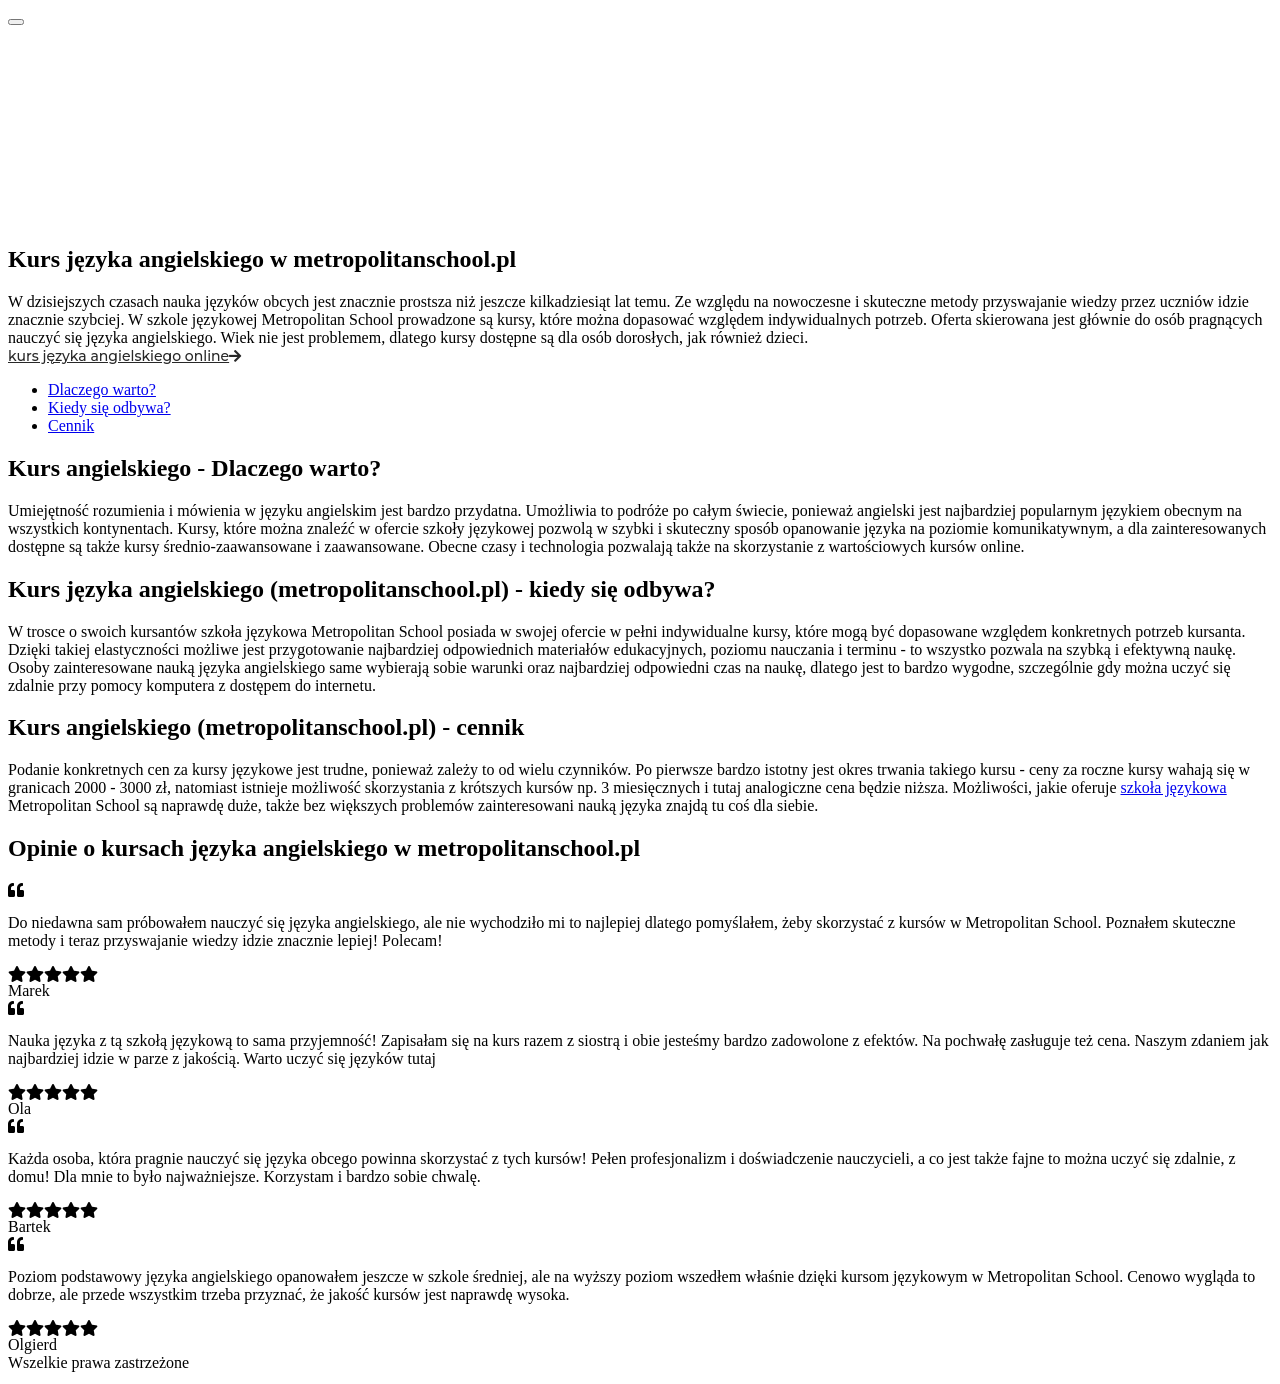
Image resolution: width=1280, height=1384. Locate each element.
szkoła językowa (1174, 787)
